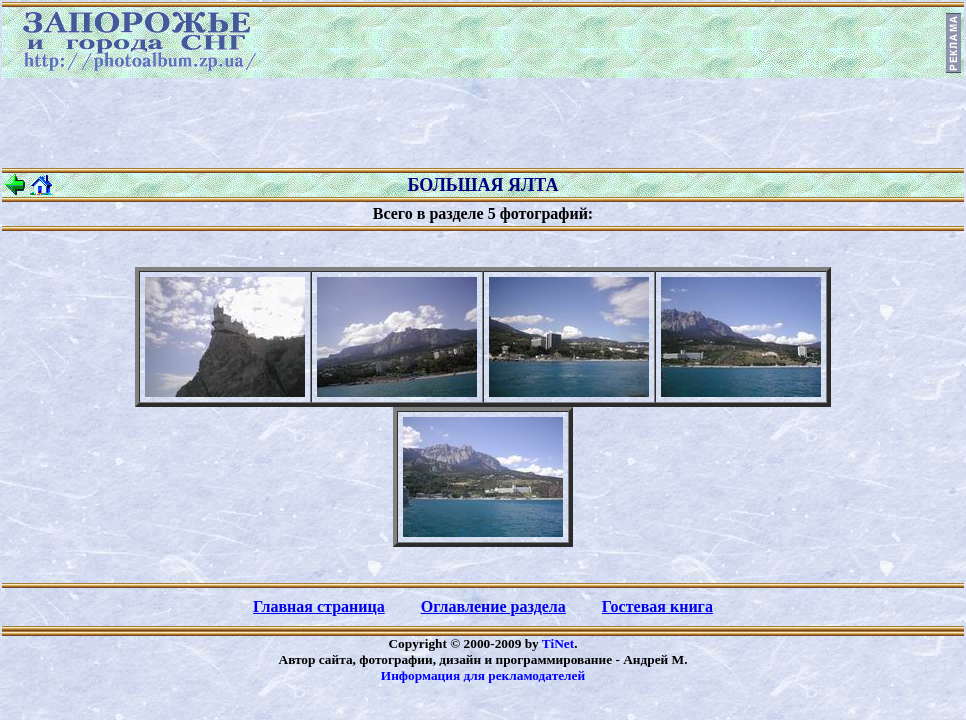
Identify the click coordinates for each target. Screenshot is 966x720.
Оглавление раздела (493, 606)
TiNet (558, 643)
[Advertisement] (483, 123)
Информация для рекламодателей (483, 675)
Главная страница (319, 606)
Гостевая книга (657, 606)
